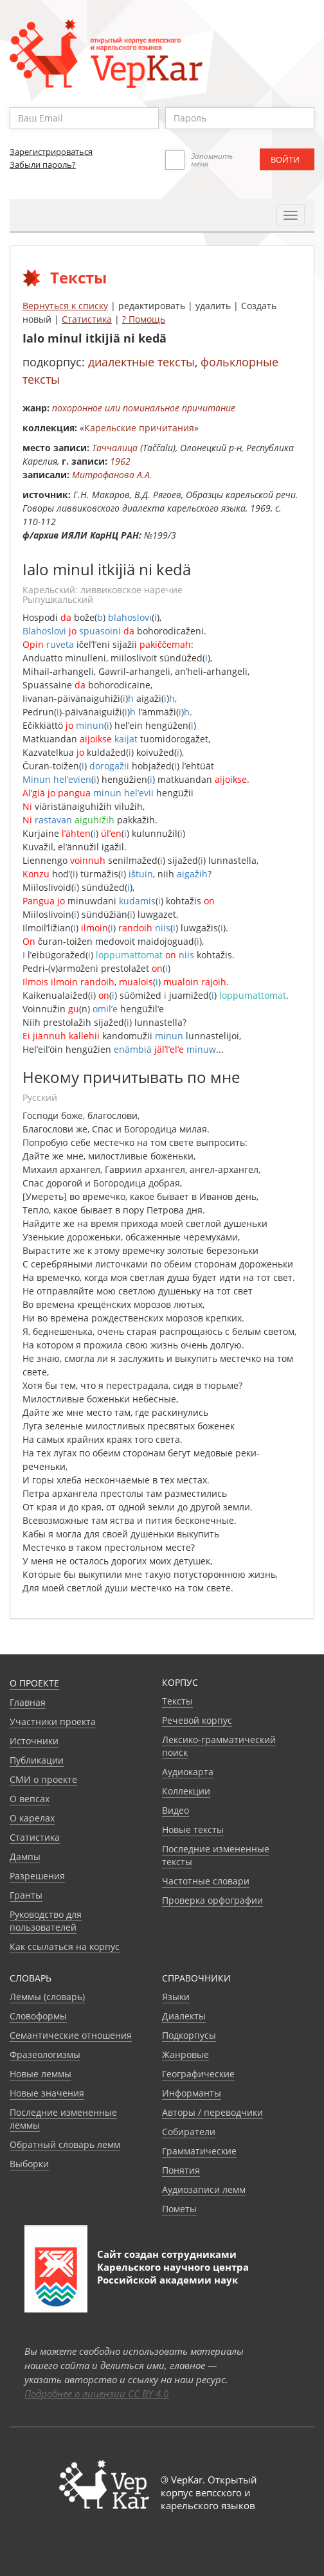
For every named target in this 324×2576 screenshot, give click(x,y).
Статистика (87, 319)
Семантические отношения (71, 2035)
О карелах (32, 1818)
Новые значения (47, 2093)
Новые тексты (193, 1829)
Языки (176, 1996)
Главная (28, 1702)
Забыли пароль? (43, 164)
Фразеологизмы (45, 2054)
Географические (198, 2074)
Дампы (25, 1856)
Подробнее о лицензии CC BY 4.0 (96, 2393)
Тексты (177, 1701)
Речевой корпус (197, 1720)
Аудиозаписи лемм (204, 2189)
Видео (175, 1810)
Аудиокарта (187, 1772)
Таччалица (115, 448)
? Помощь (143, 319)
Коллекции (186, 1791)
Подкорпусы (189, 2035)
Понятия (181, 2170)
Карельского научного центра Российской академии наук (173, 2273)
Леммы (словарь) (47, 1996)
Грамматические (199, 2151)
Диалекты (184, 2016)
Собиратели (188, 2131)
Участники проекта (53, 1721)
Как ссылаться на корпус (65, 1946)
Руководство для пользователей (46, 1920)
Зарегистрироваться (51, 151)
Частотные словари (205, 1881)
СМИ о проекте (43, 1779)
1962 (120, 461)
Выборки (29, 2164)
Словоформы (38, 2016)
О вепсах (30, 1799)
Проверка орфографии (212, 1900)
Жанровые (185, 2054)
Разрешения (37, 1876)
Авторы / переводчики (212, 2112)
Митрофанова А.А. (112, 475)
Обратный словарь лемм (65, 2144)
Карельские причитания (139, 428)
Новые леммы (40, 2074)
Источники (34, 1741)
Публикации (37, 1760)
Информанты (191, 2093)
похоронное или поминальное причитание (143, 408)
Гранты (26, 1895)
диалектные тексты (141, 362)
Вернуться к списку (65, 306)
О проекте (34, 1683)
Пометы (179, 2209)
